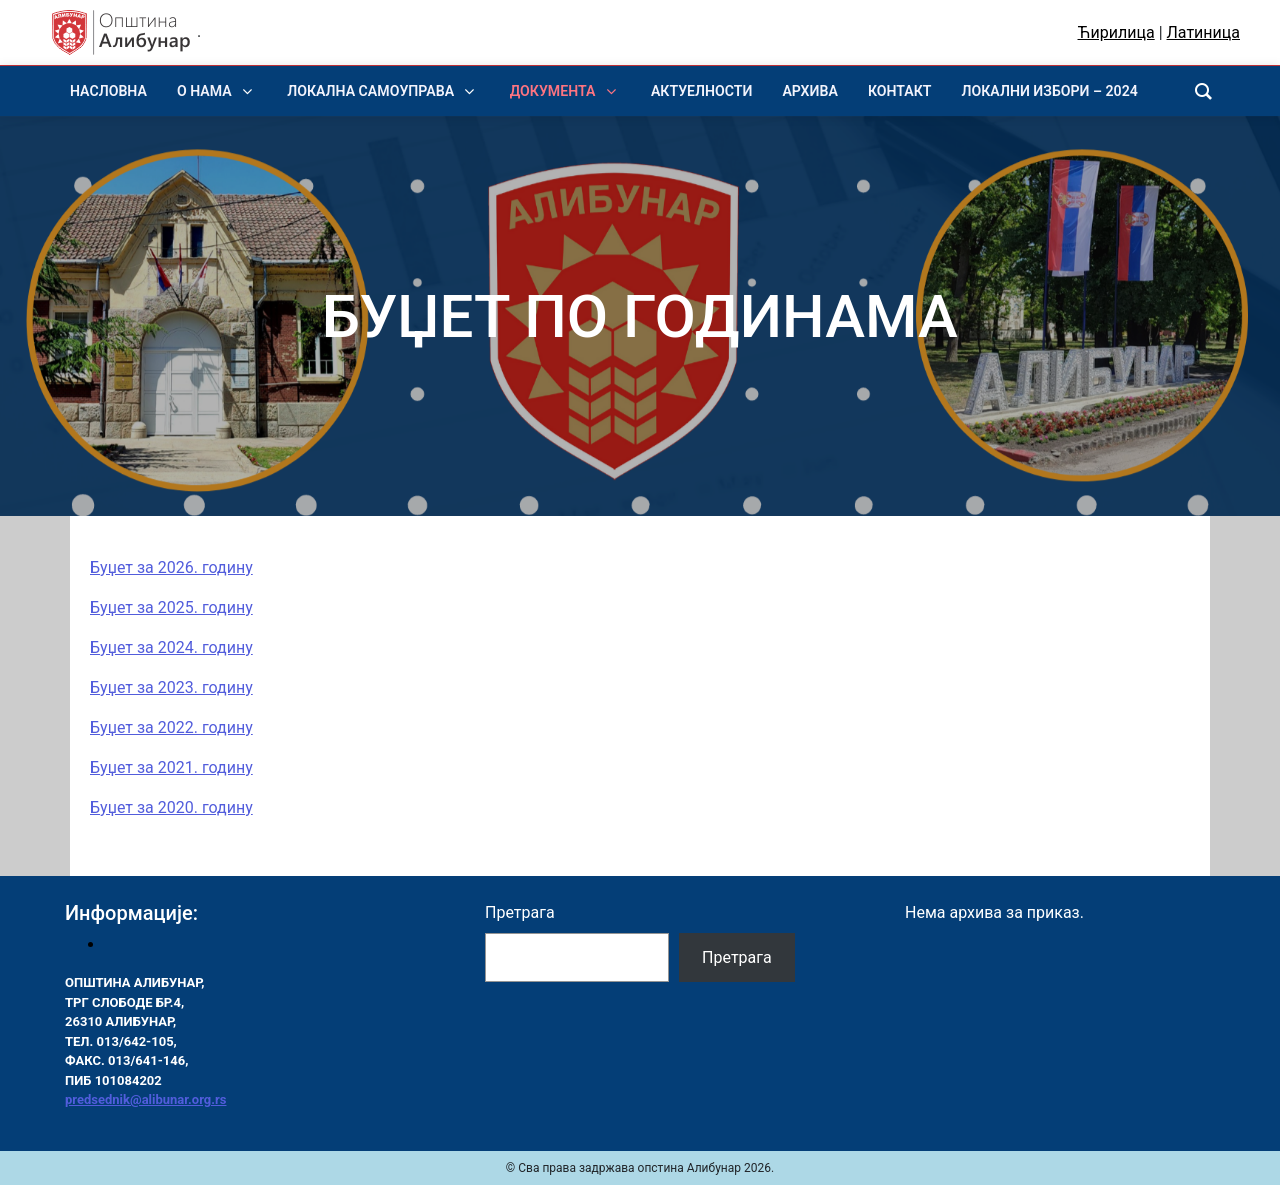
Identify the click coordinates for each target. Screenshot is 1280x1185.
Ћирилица (1116, 32)
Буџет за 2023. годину (171, 687)
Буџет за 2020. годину (171, 807)
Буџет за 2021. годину (171, 767)
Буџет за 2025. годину (171, 607)
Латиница (1203, 32)
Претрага (520, 912)
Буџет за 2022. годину (171, 727)
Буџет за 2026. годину (171, 567)
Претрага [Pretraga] (737, 957)
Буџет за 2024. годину (171, 647)
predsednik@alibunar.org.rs (145, 1099)
